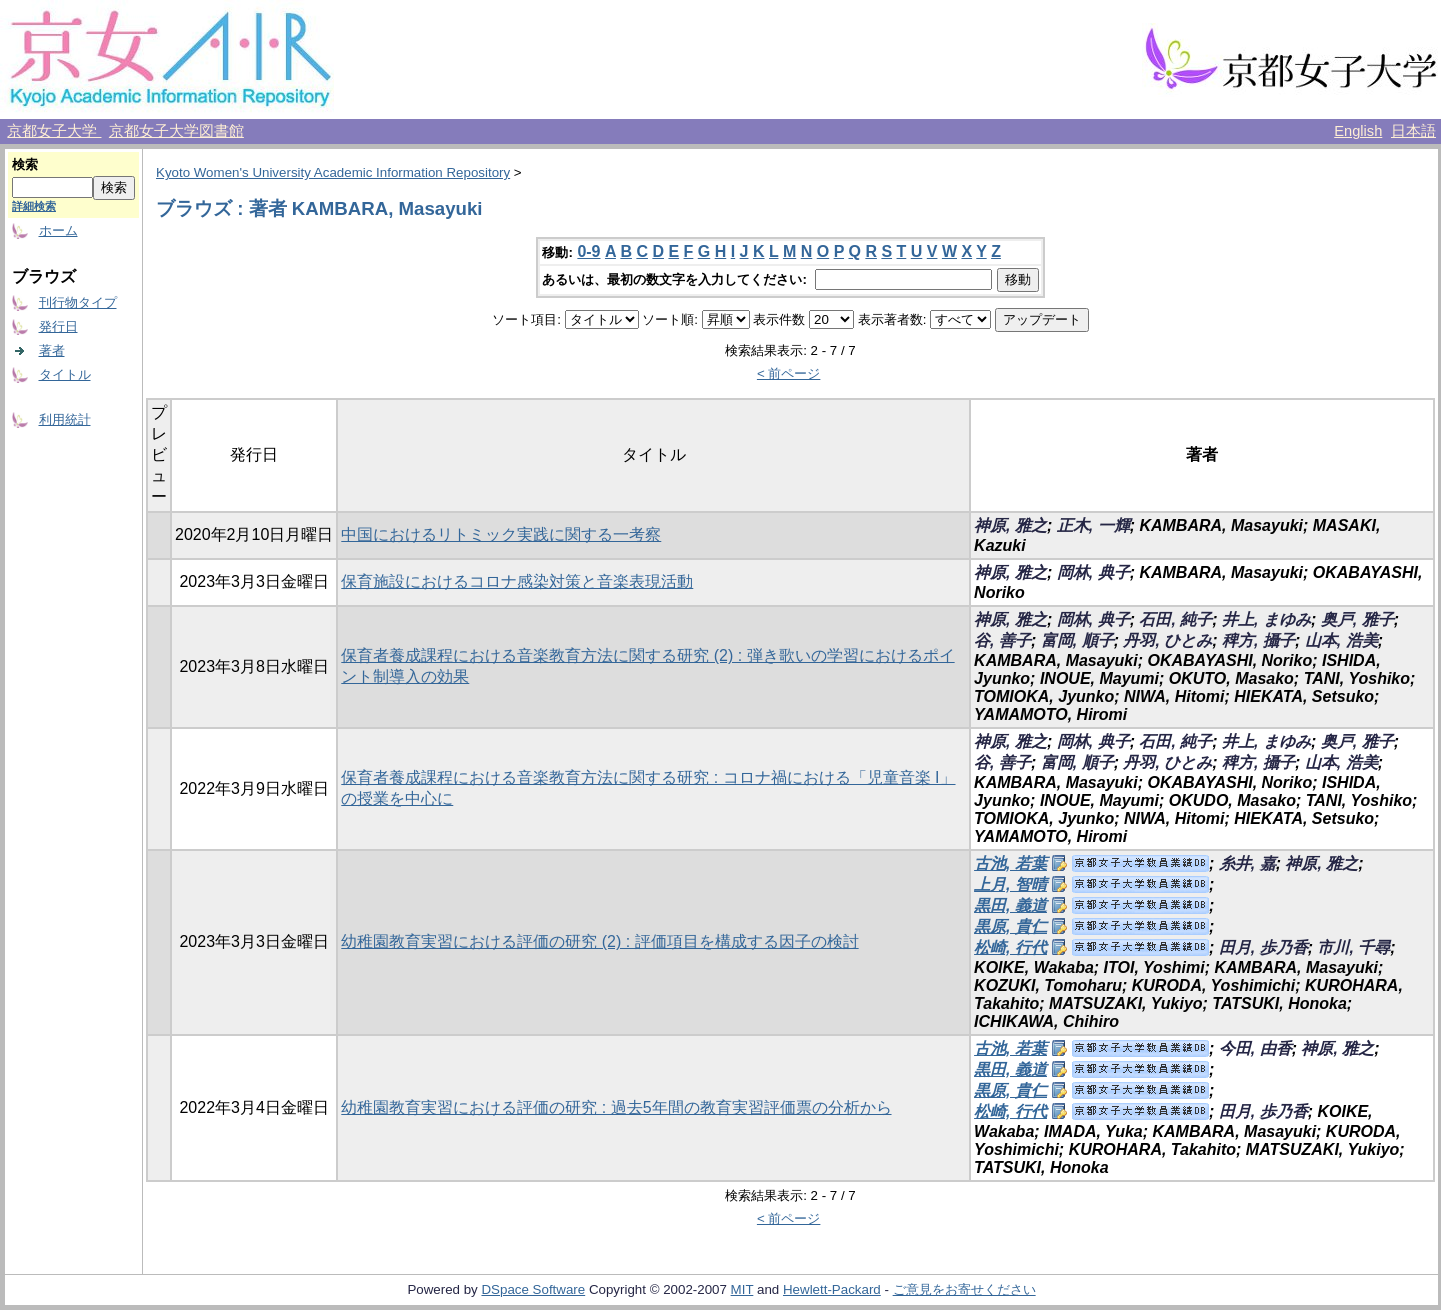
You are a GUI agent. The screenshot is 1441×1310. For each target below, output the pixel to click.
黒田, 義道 (1010, 905)
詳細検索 (34, 206)
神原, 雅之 (1010, 525)
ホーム (58, 230)
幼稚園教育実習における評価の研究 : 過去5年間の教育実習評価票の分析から (616, 1107)
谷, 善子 (1002, 640)
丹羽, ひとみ (1167, 640)
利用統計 (65, 419)
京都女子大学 (54, 131)
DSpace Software (533, 1289)
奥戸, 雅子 (1357, 619)
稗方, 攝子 (1258, 640)
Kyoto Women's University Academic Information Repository (333, 172)
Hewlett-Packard (832, 1289)
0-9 (588, 251)
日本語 (1413, 131)
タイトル (65, 374)
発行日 (58, 326)
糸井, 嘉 (1247, 863)
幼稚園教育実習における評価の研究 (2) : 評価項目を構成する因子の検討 (599, 941)
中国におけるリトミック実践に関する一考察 (501, 534)
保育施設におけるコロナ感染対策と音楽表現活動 (517, 581)
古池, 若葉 (1010, 863)
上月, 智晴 (1010, 884)
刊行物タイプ (78, 302)
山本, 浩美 (1341, 640)
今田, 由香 (1255, 1048)
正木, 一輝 (1093, 525)
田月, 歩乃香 (1263, 947)
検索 (25, 164)
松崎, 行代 (1010, 947)
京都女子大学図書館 (176, 131)
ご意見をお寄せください (964, 1289)
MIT (742, 1289)
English (1358, 131)
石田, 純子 (1175, 619)
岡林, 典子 (1093, 572)
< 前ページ (789, 373)
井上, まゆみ (1266, 619)
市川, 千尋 (1353, 947)
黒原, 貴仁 (1010, 926)
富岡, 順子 (1077, 640)
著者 (52, 350)
